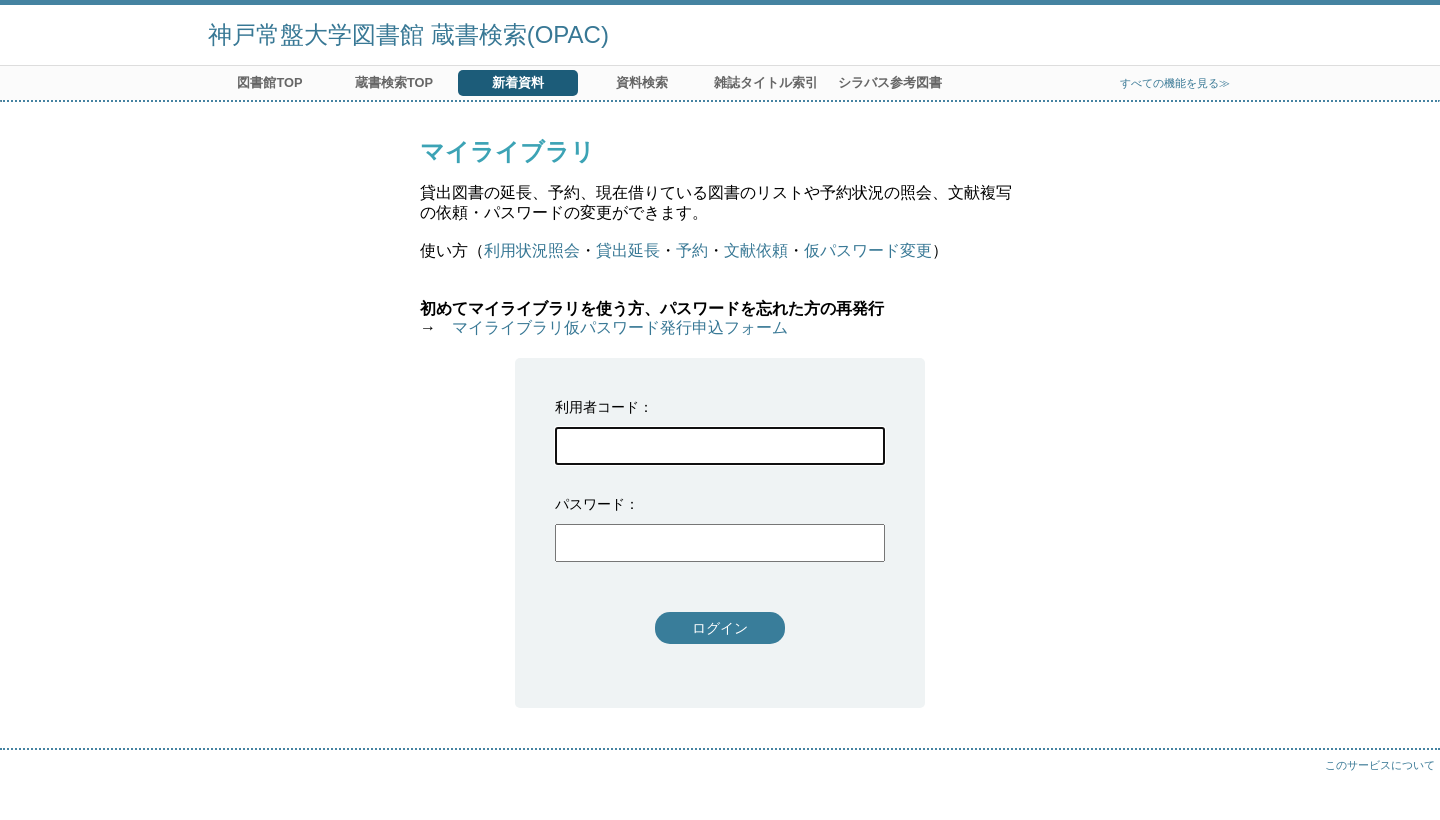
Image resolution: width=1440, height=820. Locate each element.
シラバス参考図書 (890, 82)
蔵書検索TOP (394, 82)
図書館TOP (269, 82)
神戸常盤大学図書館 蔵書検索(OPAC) (408, 34)
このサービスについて (1380, 765)
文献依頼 (756, 250)
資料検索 (642, 82)
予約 (692, 250)
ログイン (720, 628)
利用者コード (597, 407)
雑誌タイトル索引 (766, 82)
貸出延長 (628, 250)
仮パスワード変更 (868, 250)
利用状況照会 (532, 250)
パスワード (590, 504)
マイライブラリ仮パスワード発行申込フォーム (620, 327)
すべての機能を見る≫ (1175, 83)
